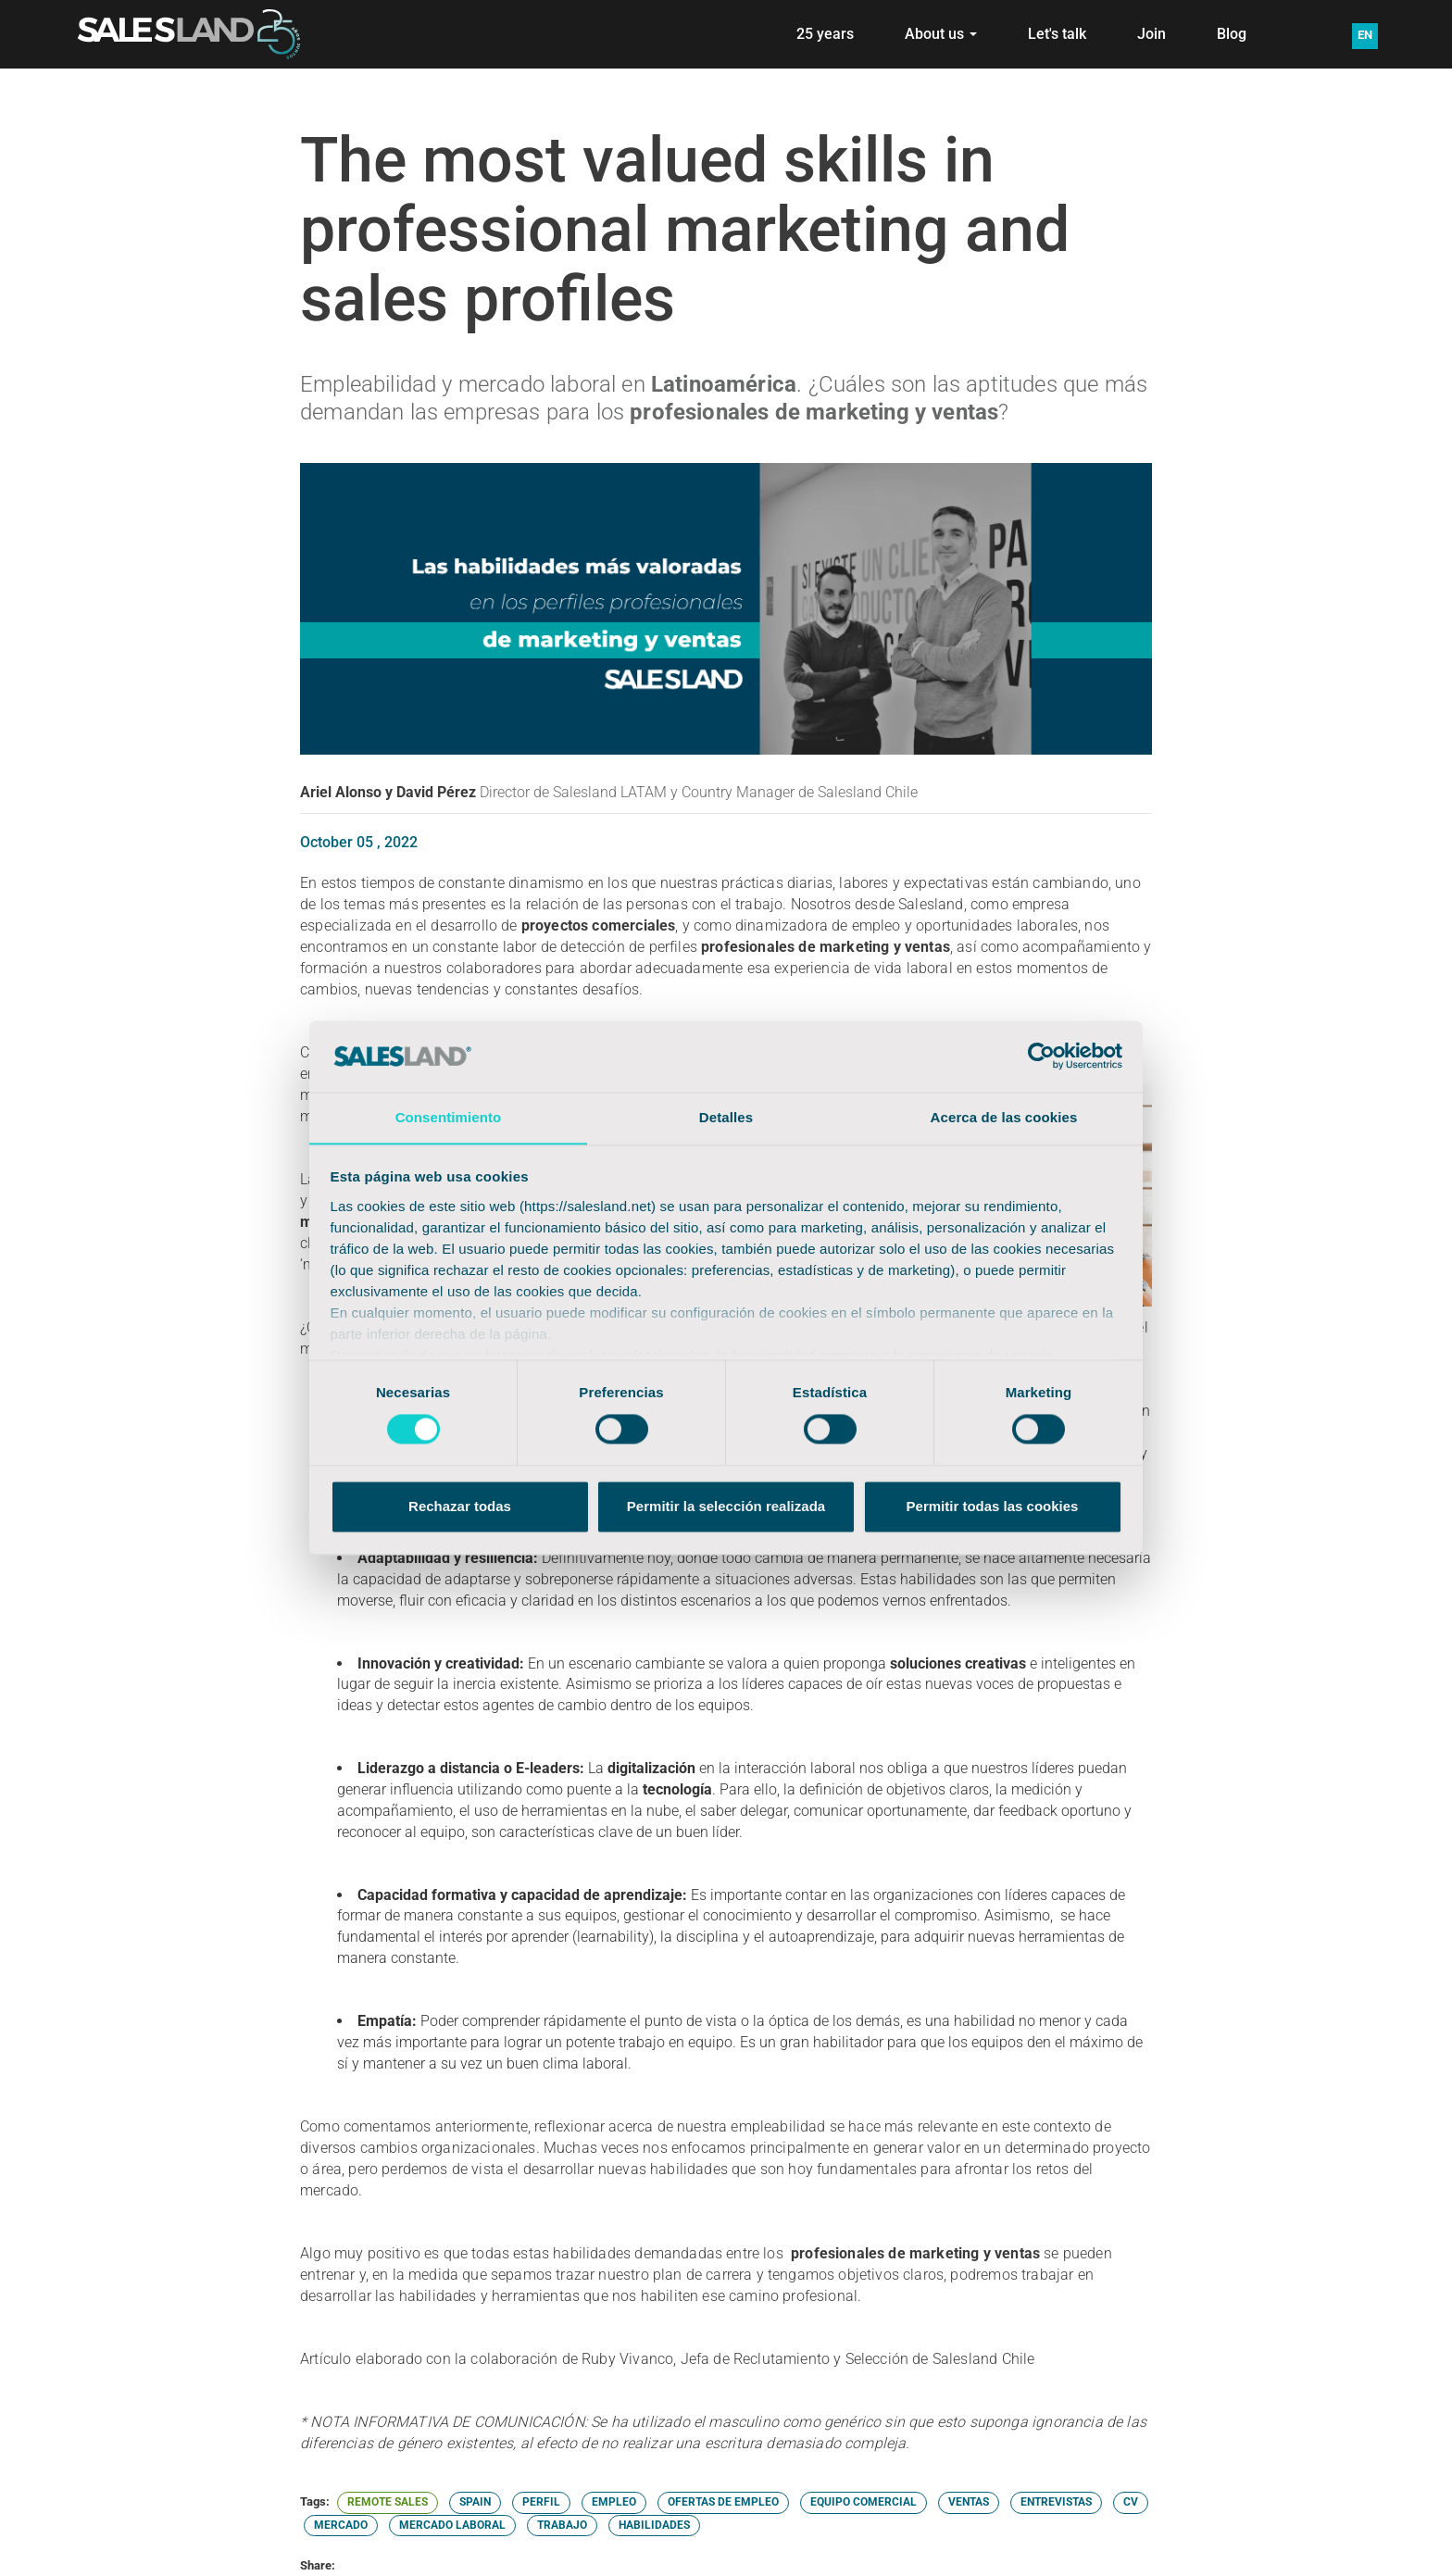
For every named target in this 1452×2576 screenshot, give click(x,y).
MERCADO (341, 2525)
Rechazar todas (459, 1507)
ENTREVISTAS (1056, 2501)
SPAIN (475, 2501)
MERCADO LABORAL (452, 2525)
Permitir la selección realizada (726, 1507)
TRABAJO (562, 2525)
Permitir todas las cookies (993, 1507)
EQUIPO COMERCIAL (863, 2501)
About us (941, 34)
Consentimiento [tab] (448, 1117)
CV (1130, 2501)
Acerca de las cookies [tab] (1004, 1117)
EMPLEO (614, 2501)
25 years (825, 34)
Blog (1231, 34)
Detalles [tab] (726, 1117)
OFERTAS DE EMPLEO (723, 2501)
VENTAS (968, 2501)
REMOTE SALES (387, 2501)
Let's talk (1057, 34)
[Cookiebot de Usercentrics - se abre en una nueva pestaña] (1041, 1055)
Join (1151, 34)
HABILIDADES (654, 2525)
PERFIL (541, 2501)
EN (1365, 35)
